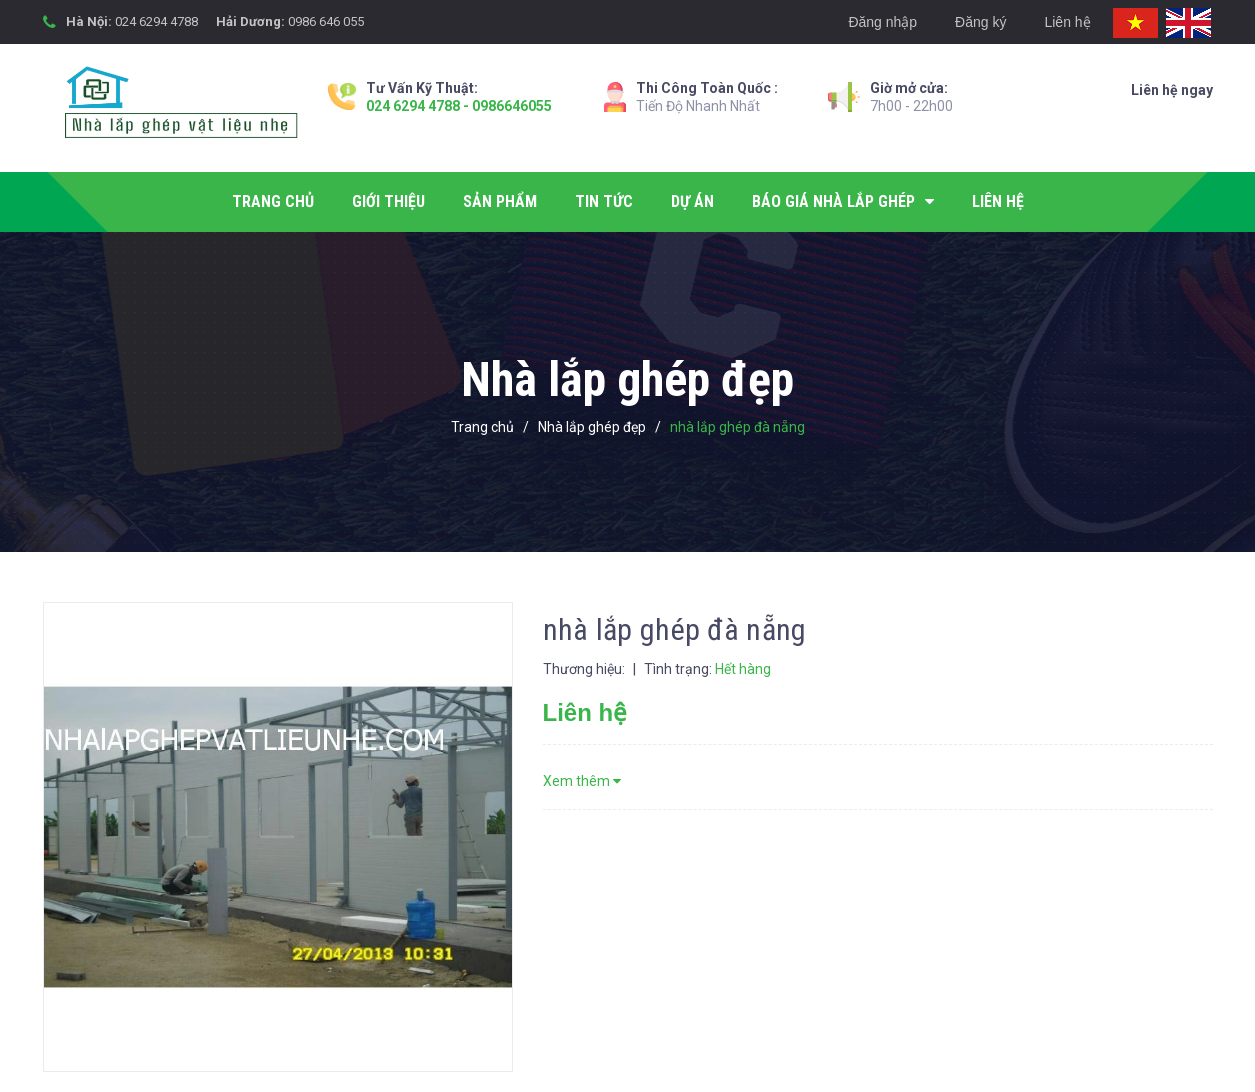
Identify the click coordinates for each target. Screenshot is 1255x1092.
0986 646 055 (326, 21)
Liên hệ (1067, 22)
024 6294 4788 (156, 21)
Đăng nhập (882, 22)
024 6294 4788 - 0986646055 (459, 106)
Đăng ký (980, 22)
